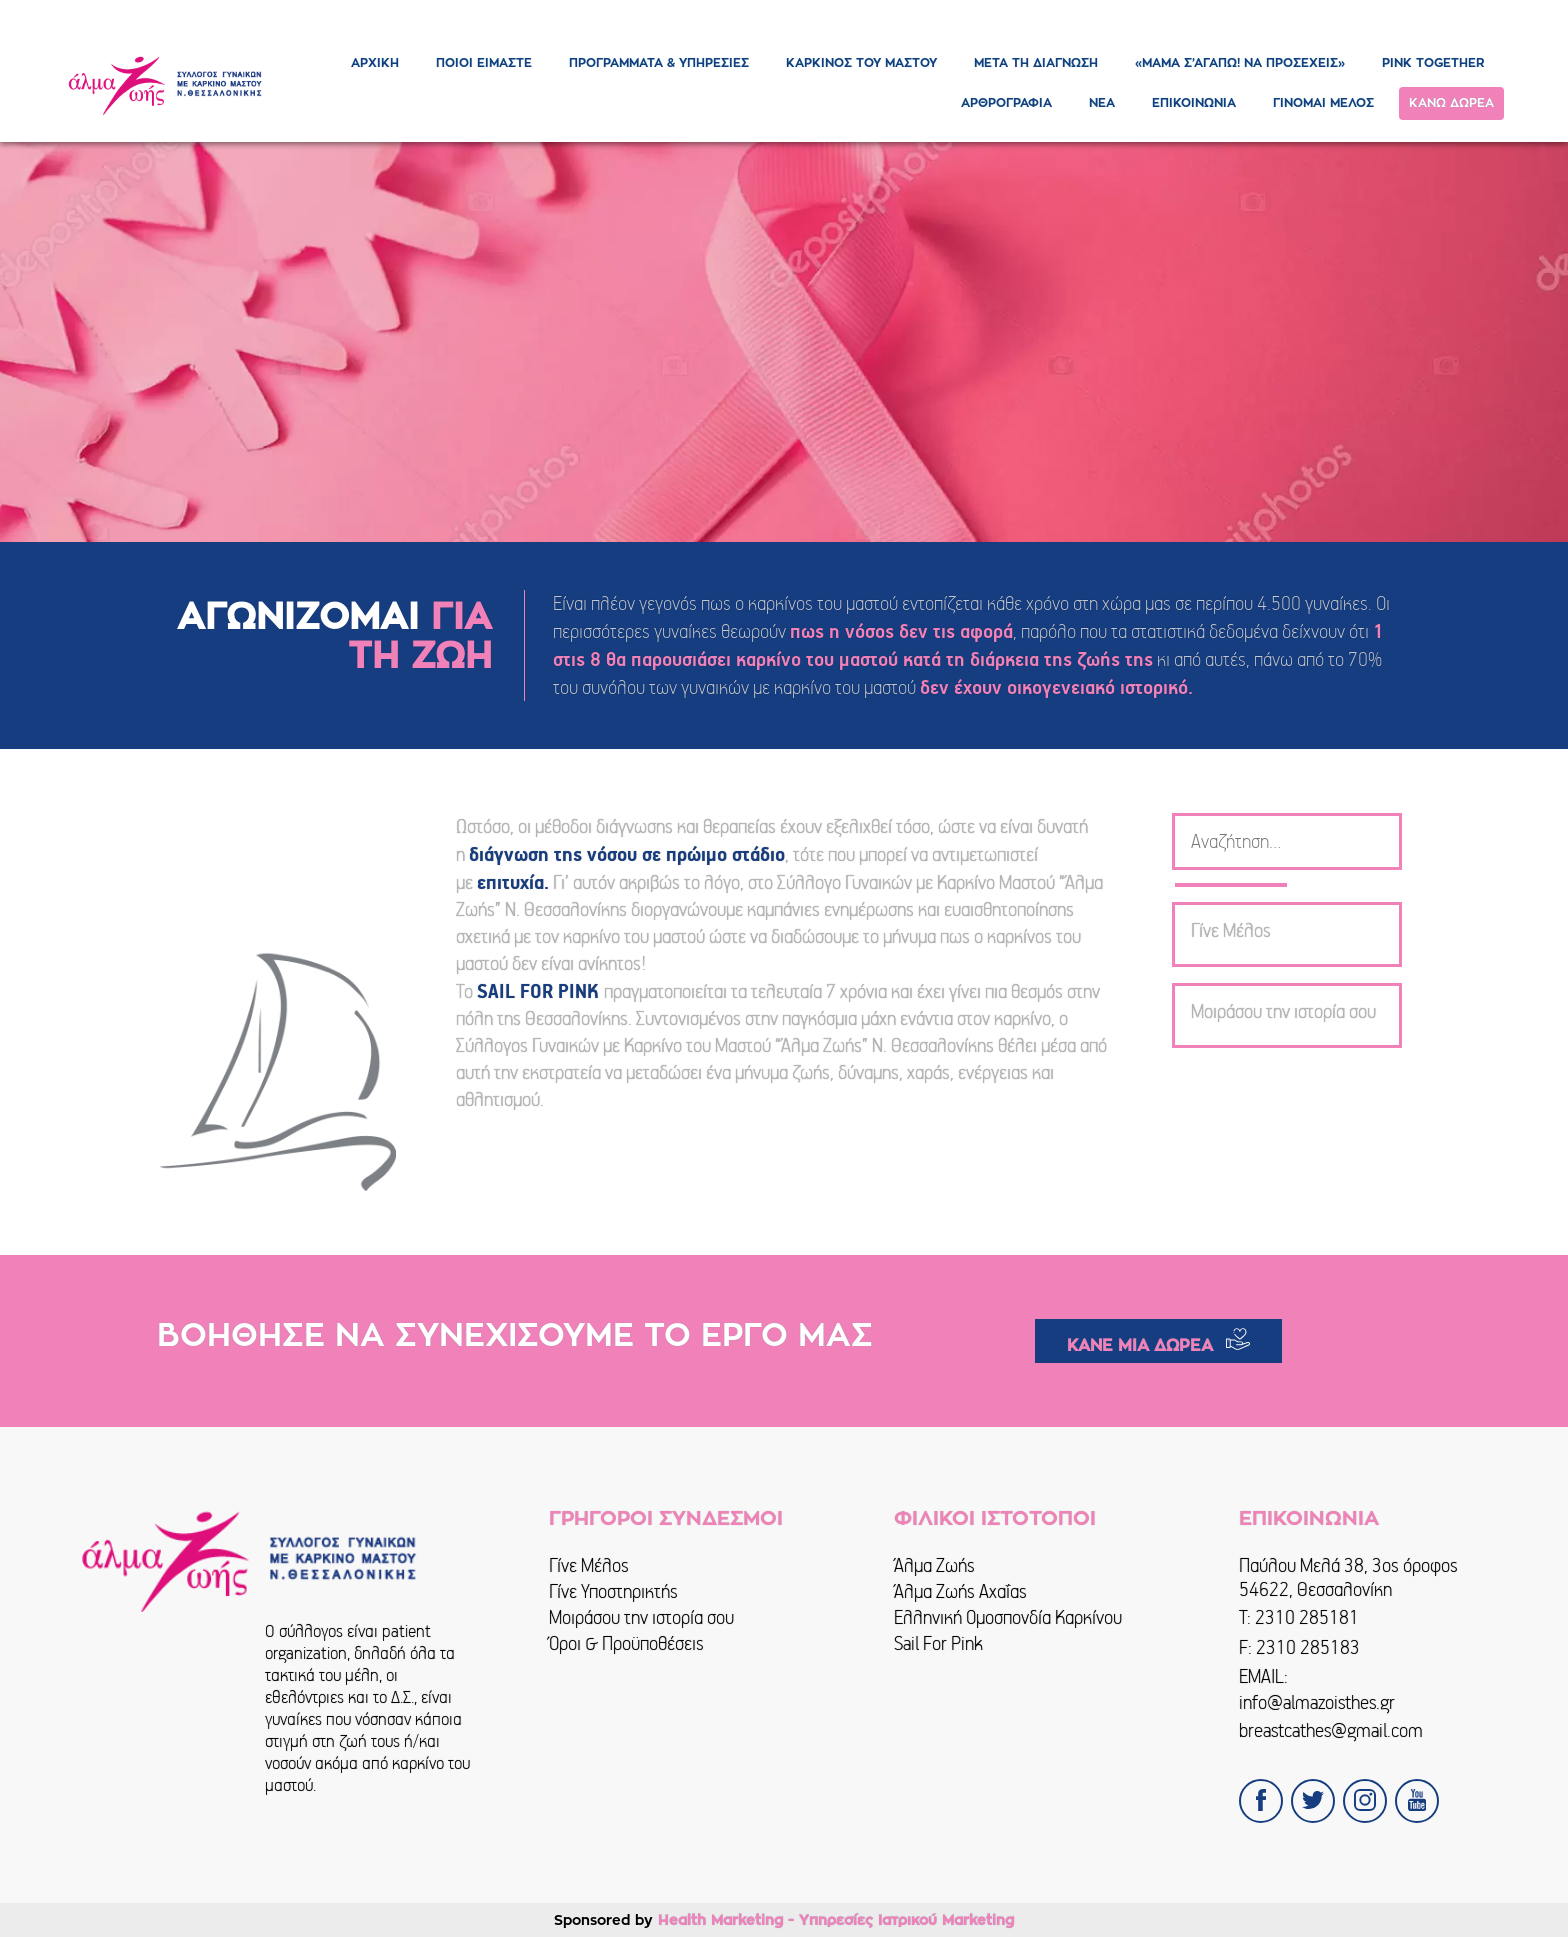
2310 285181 (1307, 1617)
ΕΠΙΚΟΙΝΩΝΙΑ (1194, 103)
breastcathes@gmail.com (1331, 1730)
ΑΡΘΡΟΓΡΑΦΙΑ (1006, 103)
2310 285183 (1308, 1647)
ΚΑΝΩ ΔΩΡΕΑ (1451, 103)
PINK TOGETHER (1433, 63)
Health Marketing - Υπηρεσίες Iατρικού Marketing (836, 1920)
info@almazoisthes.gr (1317, 1702)
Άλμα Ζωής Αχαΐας (960, 1591)
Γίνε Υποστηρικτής (613, 1591)
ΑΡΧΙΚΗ (375, 63)
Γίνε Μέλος (589, 1565)
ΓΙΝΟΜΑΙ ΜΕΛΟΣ (1323, 103)
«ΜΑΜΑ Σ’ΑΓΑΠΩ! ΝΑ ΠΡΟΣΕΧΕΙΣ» (1240, 63)
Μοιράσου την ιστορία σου (641, 1617)
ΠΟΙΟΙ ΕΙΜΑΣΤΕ (484, 63)
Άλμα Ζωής (934, 1565)
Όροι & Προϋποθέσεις (626, 1643)
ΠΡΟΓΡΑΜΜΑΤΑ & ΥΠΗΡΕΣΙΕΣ (659, 63)
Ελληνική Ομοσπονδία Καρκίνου (1008, 1617)
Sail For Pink (938, 1643)
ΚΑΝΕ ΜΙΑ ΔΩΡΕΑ (1140, 1346)
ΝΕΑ (1102, 103)
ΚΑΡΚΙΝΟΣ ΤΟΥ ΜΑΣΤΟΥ (861, 63)
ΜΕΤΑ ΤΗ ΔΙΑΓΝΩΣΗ (1036, 63)
